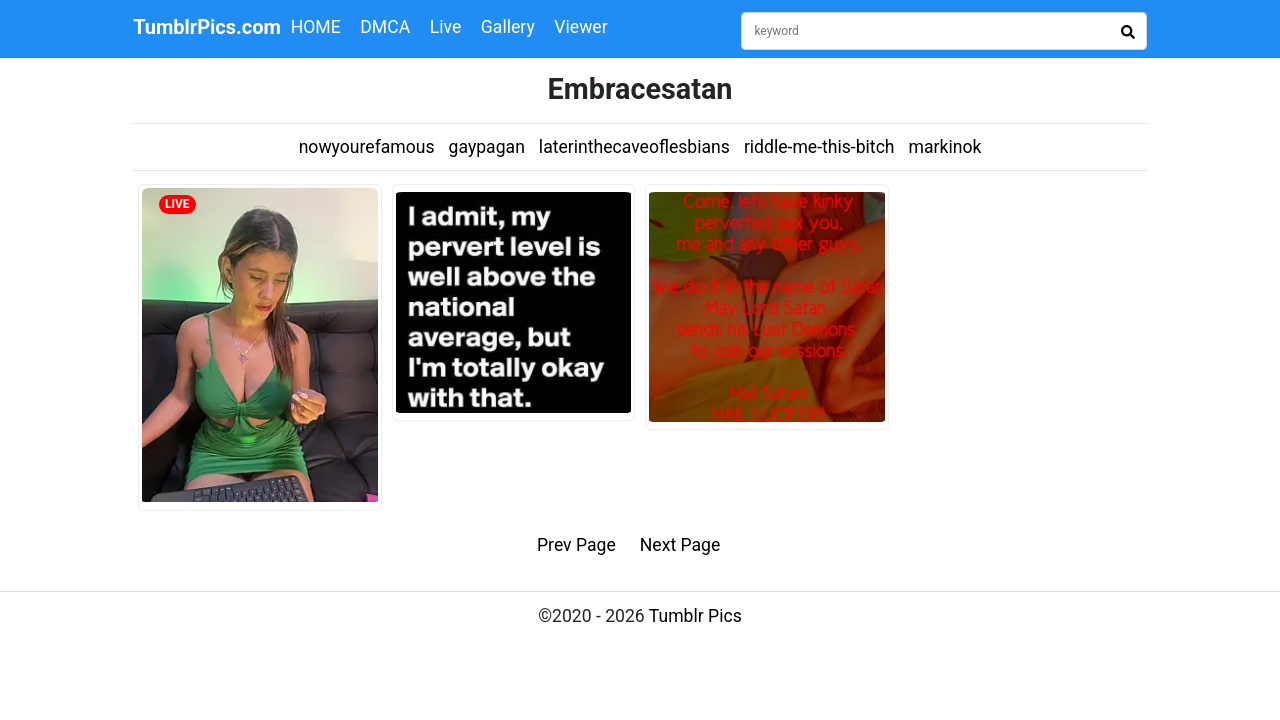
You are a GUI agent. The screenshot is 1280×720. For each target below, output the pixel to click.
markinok (945, 147)
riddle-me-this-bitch (819, 147)
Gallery (508, 27)
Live (446, 27)
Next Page (680, 545)
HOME (316, 27)
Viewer (580, 27)
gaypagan (487, 147)
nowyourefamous (367, 147)
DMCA (385, 27)
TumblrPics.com (207, 27)
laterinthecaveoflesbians (634, 147)
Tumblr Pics (695, 616)
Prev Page (576, 545)
